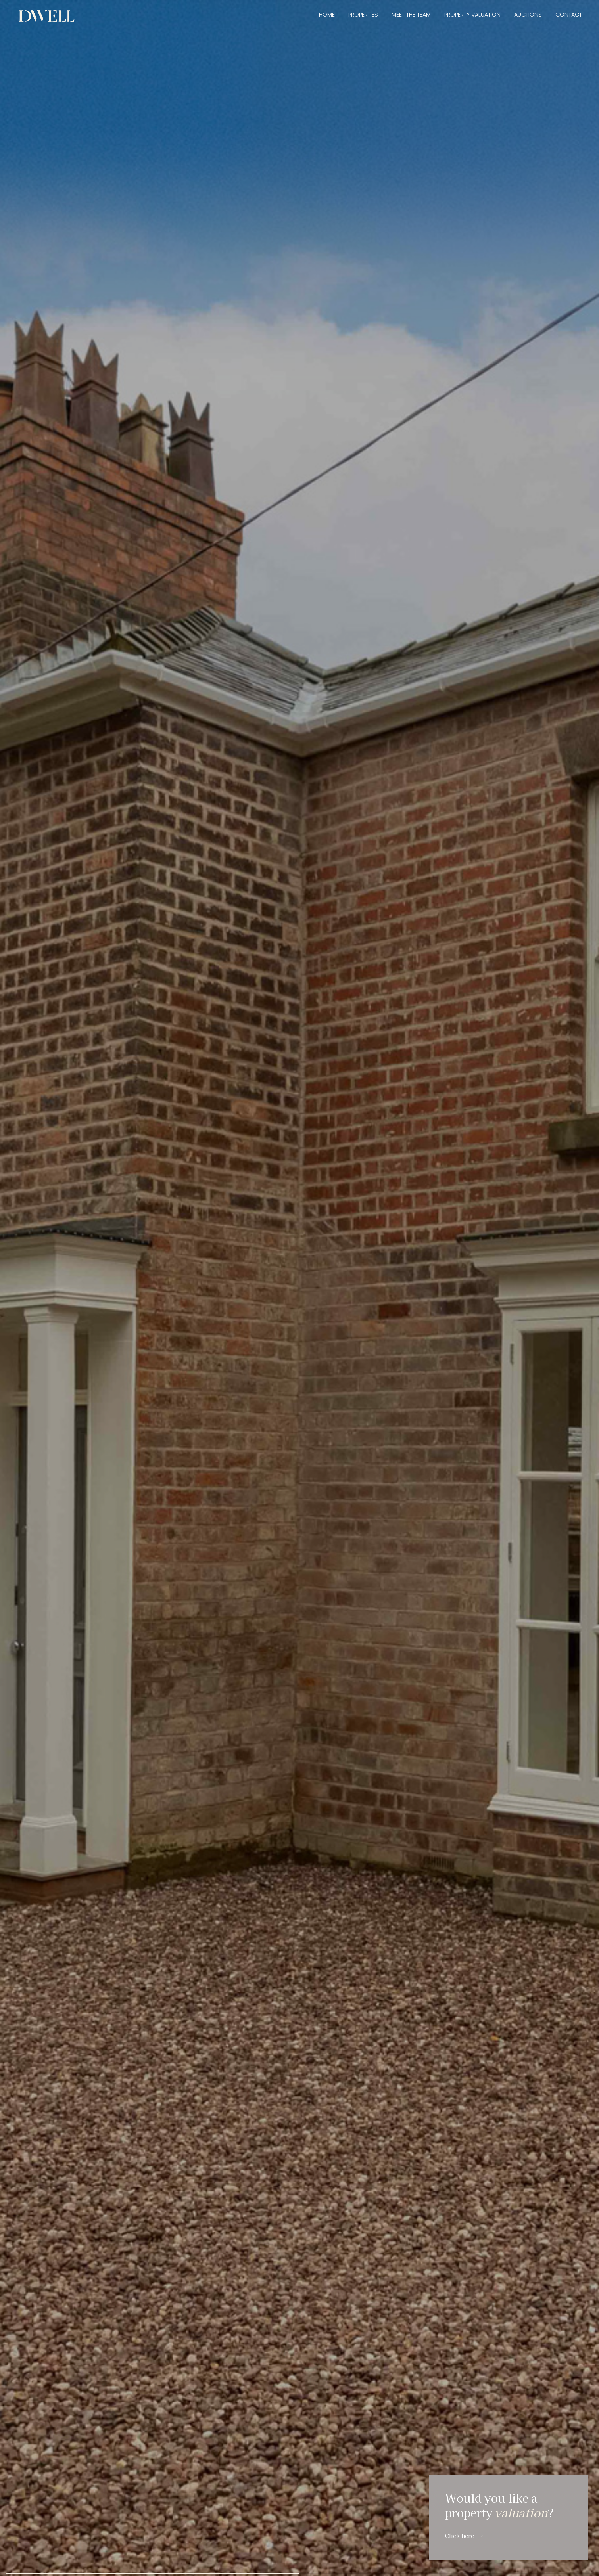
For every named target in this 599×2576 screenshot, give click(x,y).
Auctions (528, 15)
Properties (363, 15)
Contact (568, 15)
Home (327, 15)
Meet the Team (411, 15)
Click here (459, 2535)
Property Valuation (472, 15)
